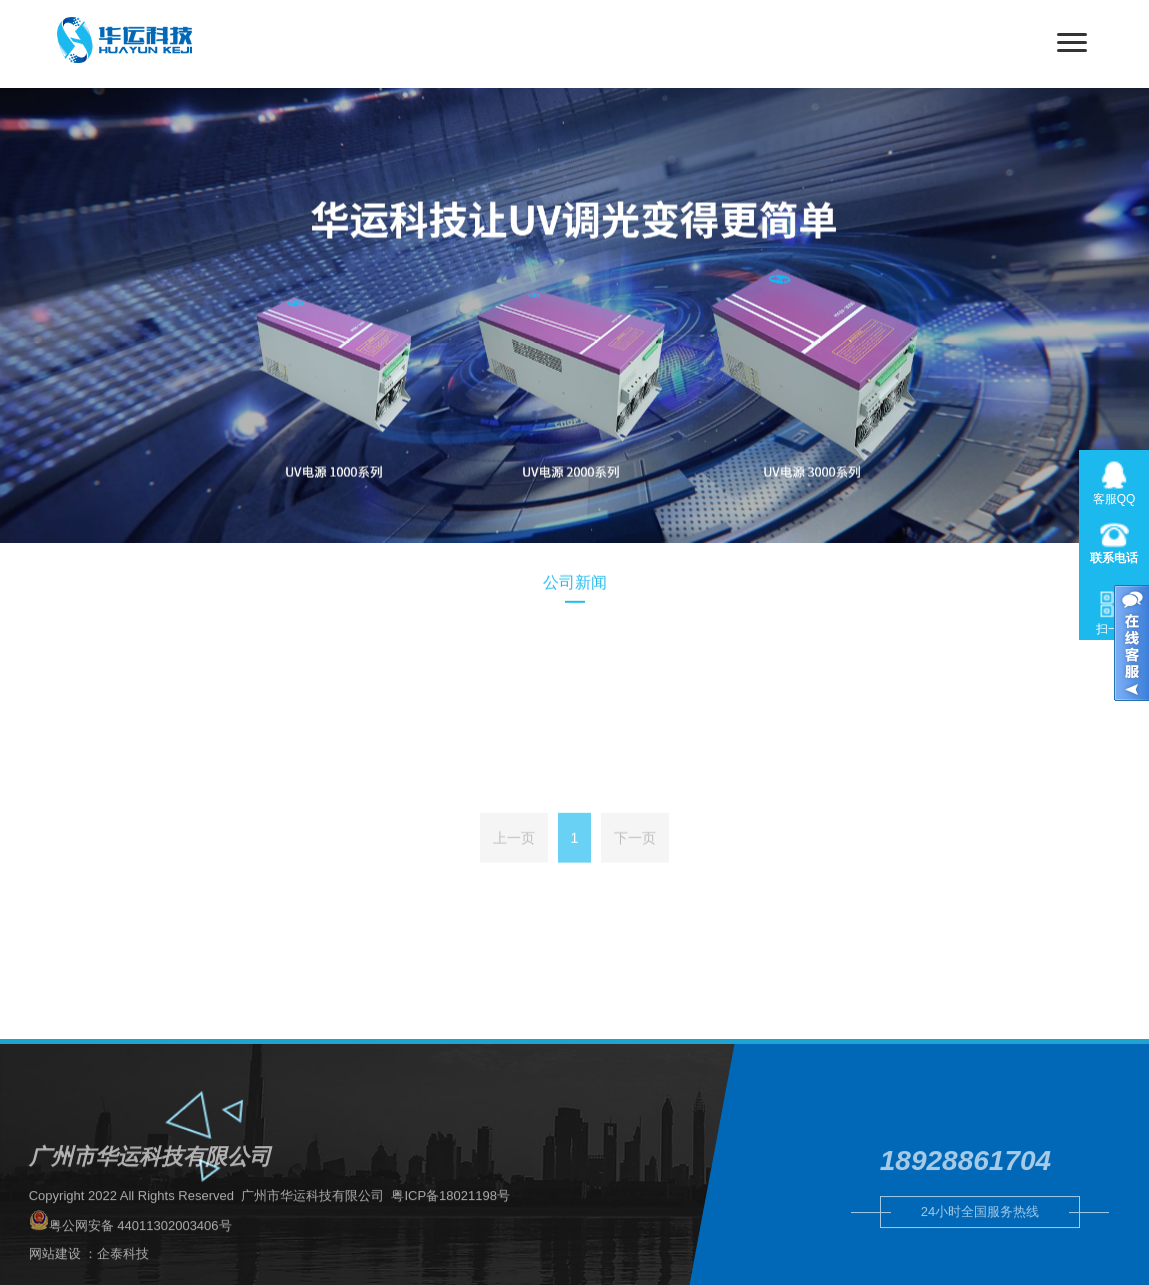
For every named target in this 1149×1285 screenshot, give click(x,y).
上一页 (514, 851)
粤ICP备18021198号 (450, 1218)
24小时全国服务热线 (980, 1229)
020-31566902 (1114, 540)
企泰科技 (123, 1276)
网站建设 (55, 1276)
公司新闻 (575, 587)
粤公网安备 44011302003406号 (130, 1244)
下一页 (635, 851)
